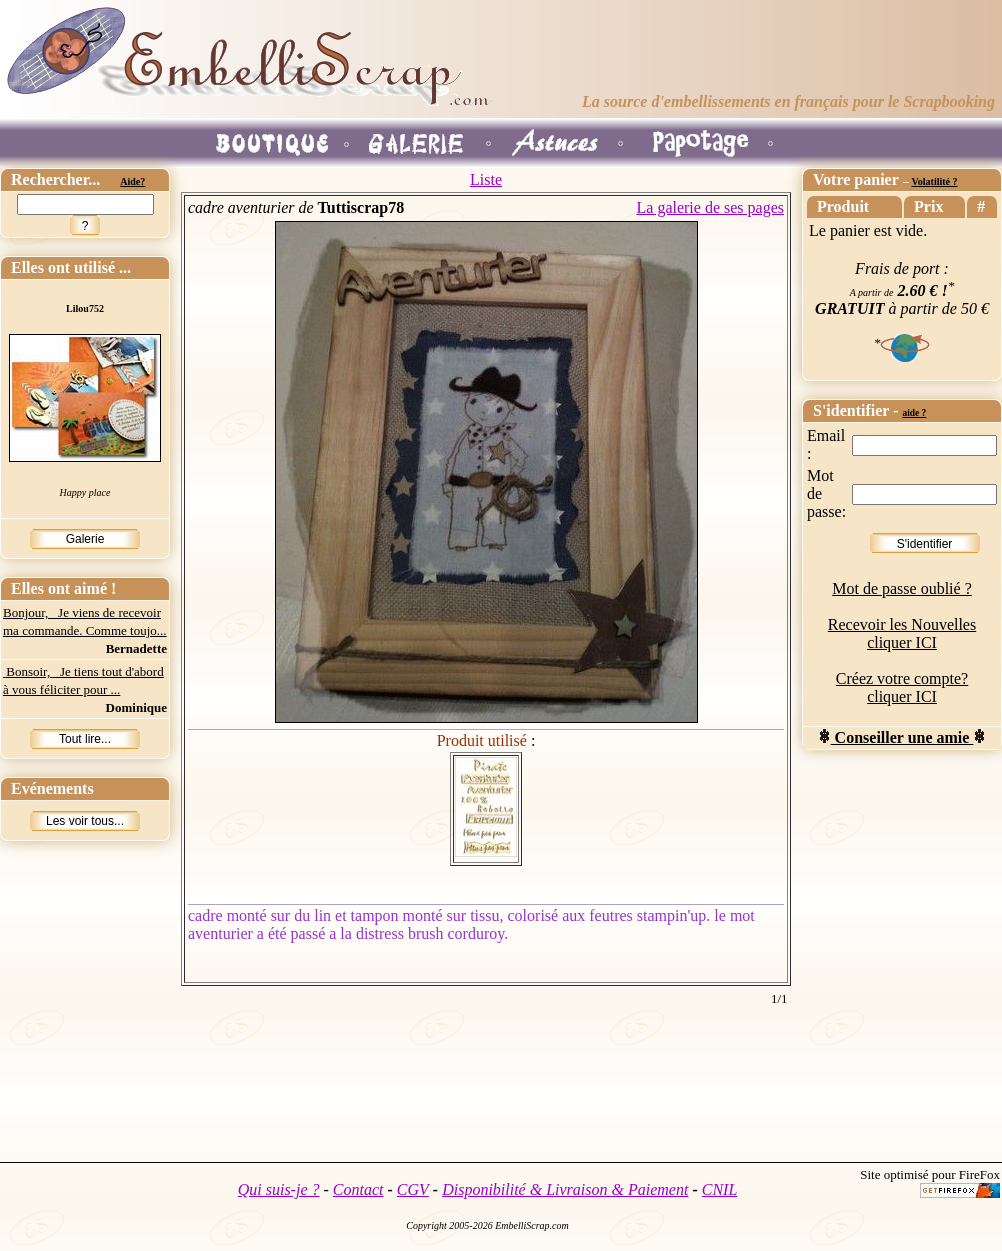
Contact (358, 1189)
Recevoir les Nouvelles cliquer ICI (902, 633)
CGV (413, 1189)
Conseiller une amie (902, 737)
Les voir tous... (85, 821)
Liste (486, 179)
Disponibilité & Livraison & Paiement (565, 1189)
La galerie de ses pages (710, 207)
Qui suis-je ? (279, 1189)
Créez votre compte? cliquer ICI (902, 687)
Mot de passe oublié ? (902, 588)
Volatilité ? (934, 181)
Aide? (132, 181)
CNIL (720, 1189)
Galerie (85, 539)
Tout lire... (85, 739)
